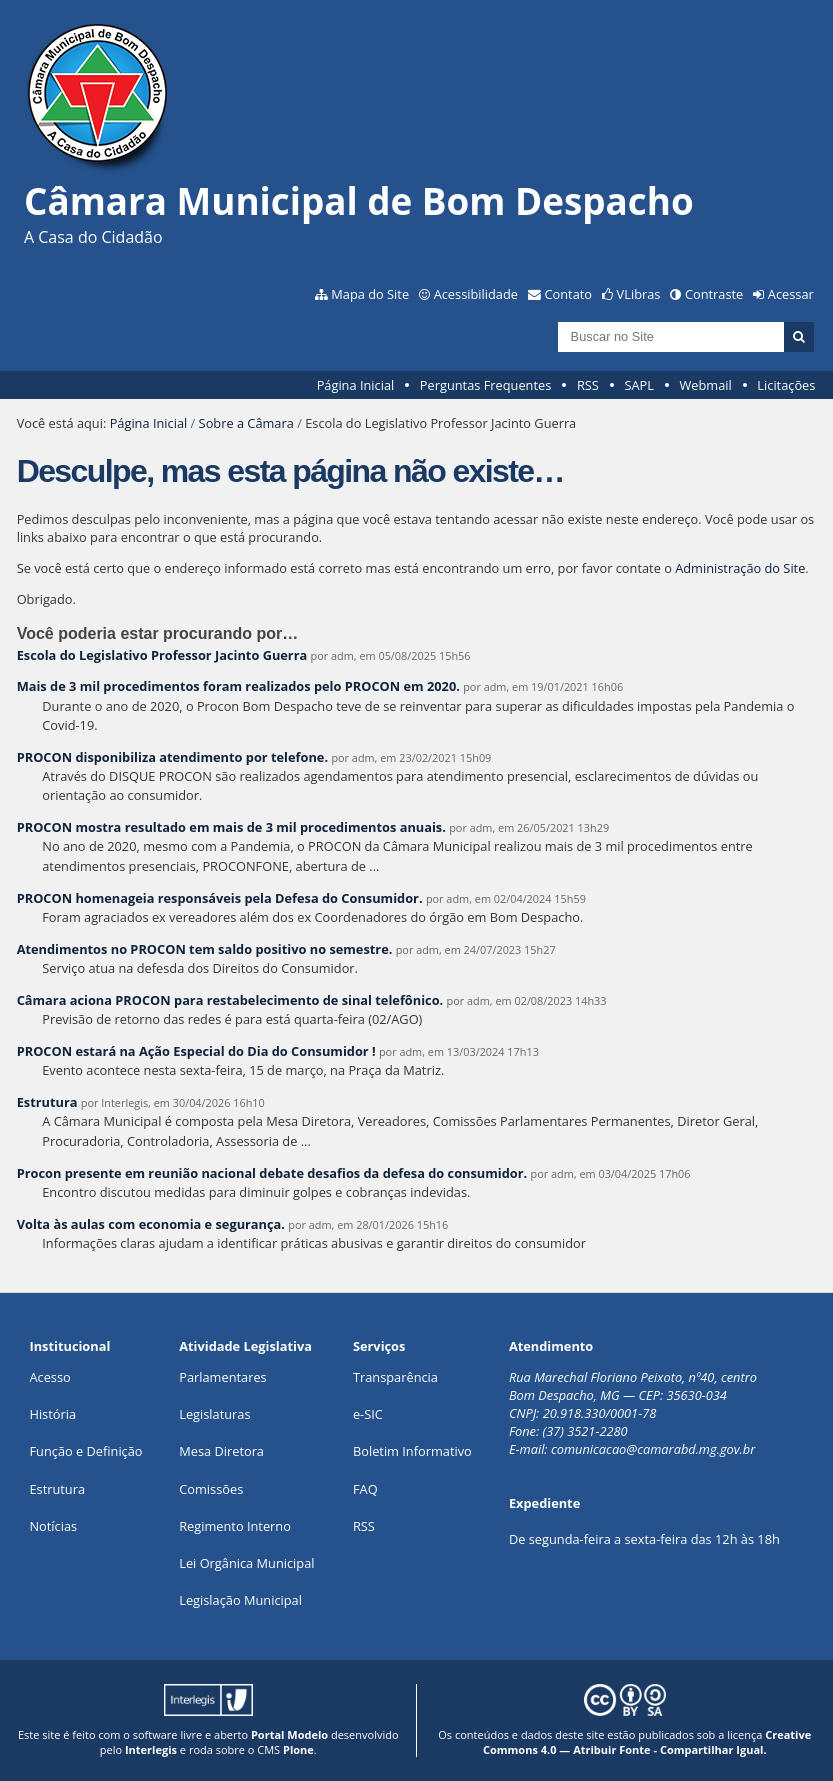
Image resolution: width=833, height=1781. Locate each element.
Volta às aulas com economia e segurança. (151, 1224)
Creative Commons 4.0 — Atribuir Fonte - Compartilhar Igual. (647, 1742)
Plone (298, 1749)
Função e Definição (85, 1451)
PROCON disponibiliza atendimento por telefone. (172, 757)
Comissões (211, 1489)
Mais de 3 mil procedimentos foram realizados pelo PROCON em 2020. (238, 686)
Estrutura (47, 1102)
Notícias (53, 1526)
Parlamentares (222, 1377)
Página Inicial (356, 385)
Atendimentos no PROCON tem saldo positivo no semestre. (205, 949)
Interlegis (151, 1749)
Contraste (714, 294)
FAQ (365, 1489)
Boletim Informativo (412, 1451)
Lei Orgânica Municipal (246, 1563)
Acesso (49, 1377)
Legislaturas (214, 1414)
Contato (569, 294)
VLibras (639, 294)
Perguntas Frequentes (485, 385)
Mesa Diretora (221, 1451)
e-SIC (368, 1414)
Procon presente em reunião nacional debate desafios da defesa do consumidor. (272, 1173)
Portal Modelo (289, 1734)
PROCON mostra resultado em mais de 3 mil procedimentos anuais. (231, 827)
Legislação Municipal (240, 1600)
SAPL (639, 385)
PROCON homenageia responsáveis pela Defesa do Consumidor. (220, 898)
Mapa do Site (370, 294)
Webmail (706, 385)
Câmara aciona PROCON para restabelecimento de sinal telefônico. (230, 1000)
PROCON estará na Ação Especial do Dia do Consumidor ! (198, 1051)
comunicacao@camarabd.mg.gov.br (653, 1449)
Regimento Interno (235, 1526)
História (52, 1414)
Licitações (786, 385)
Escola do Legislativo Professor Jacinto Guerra (162, 655)
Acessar (791, 294)
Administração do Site (740, 568)
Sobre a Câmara (246, 423)
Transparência (395, 1377)
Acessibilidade (476, 294)
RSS (588, 385)
